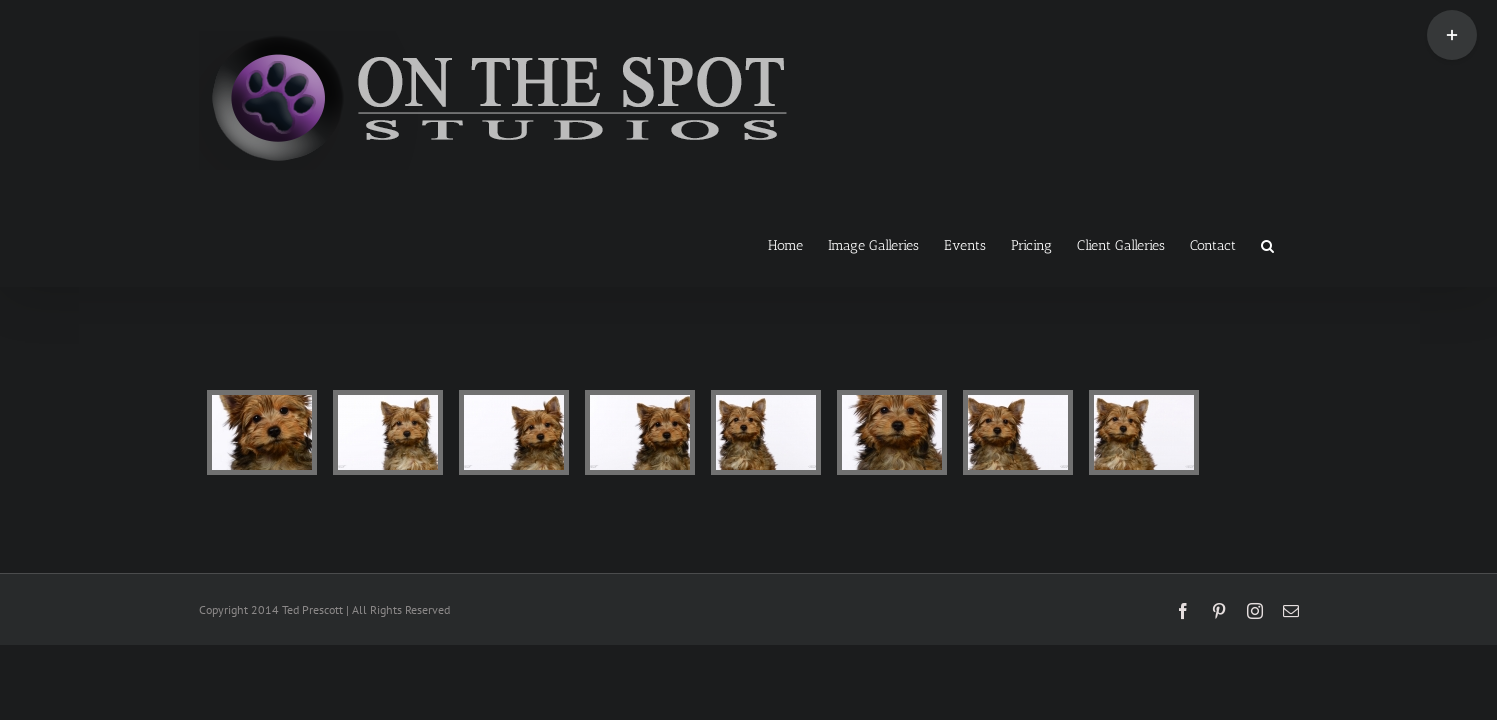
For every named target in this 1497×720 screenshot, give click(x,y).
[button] (1292, 244)
